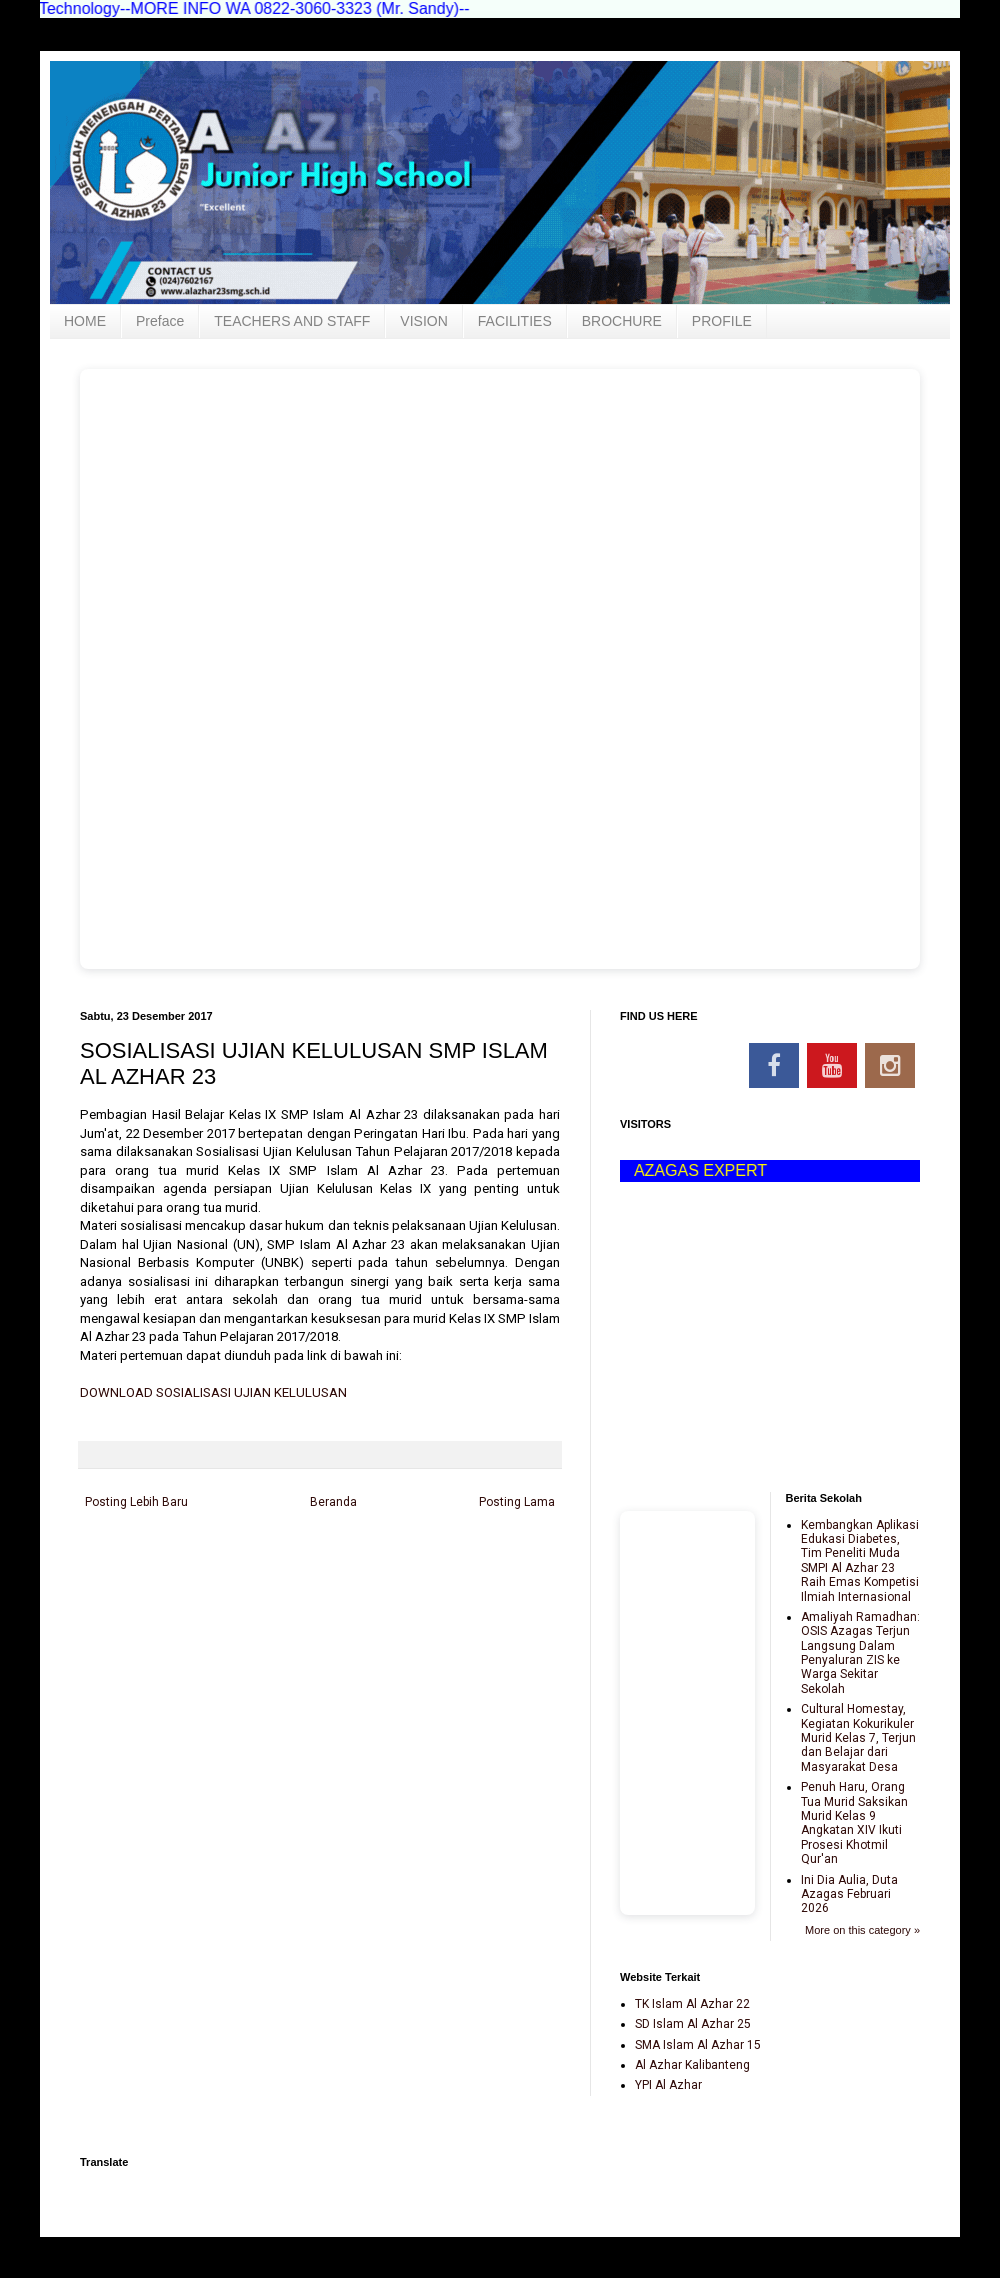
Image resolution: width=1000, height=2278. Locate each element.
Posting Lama (517, 1502)
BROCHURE (622, 321)
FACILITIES (515, 321)
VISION (423, 321)
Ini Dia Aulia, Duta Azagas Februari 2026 (849, 1894)
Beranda (333, 1502)
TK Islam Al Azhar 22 (692, 2004)
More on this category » (862, 1930)
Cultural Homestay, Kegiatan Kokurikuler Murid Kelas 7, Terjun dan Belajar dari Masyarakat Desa (858, 1738)
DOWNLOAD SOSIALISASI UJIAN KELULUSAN (213, 1392)
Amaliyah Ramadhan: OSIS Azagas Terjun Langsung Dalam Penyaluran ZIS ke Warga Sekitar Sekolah (860, 1653)
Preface (160, 321)
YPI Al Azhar (668, 2085)
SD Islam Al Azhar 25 (693, 2024)
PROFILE (722, 321)
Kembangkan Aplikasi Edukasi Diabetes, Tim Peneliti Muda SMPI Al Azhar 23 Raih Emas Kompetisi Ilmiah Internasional (860, 1561)
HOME (85, 321)
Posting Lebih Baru (136, 1502)
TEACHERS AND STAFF (292, 321)
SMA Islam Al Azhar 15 (698, 2045)
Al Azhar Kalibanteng (692, 2065)
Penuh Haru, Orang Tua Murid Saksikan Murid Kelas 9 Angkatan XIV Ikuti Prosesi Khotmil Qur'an (854, 1823)
